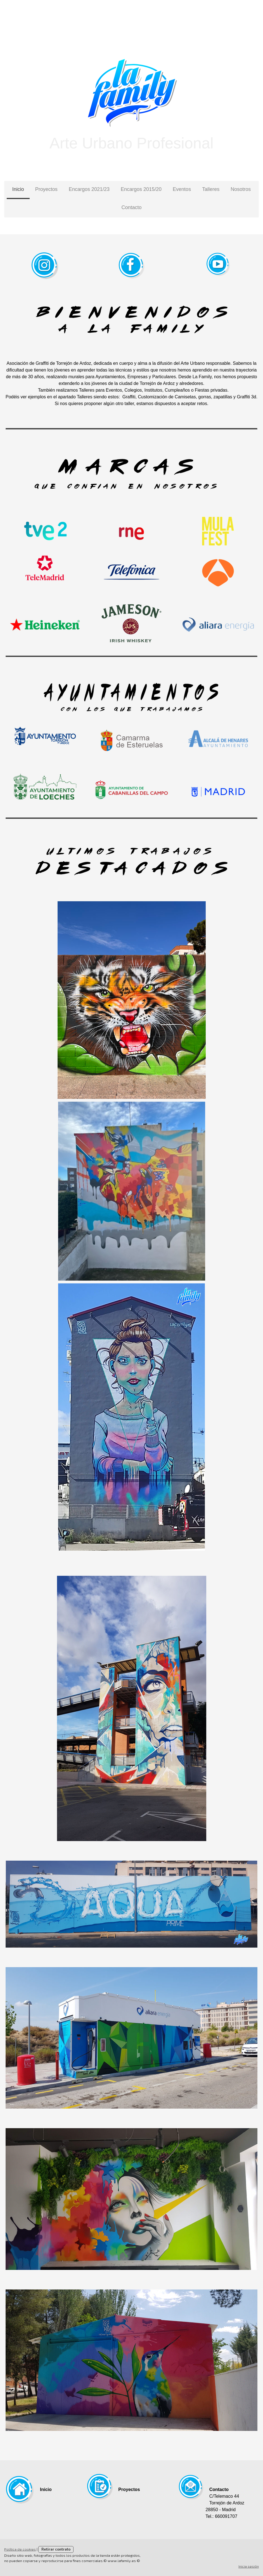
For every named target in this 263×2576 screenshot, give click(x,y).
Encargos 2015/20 (141, 189)
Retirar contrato (55, 2549)
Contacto (131, 207)
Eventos (182, 189)
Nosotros (241, 189)
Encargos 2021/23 (89, 189)
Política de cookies (20, 2549)
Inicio (18, 189)
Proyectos (46, 189)
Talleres (210, 189)
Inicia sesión (248, 2566)
